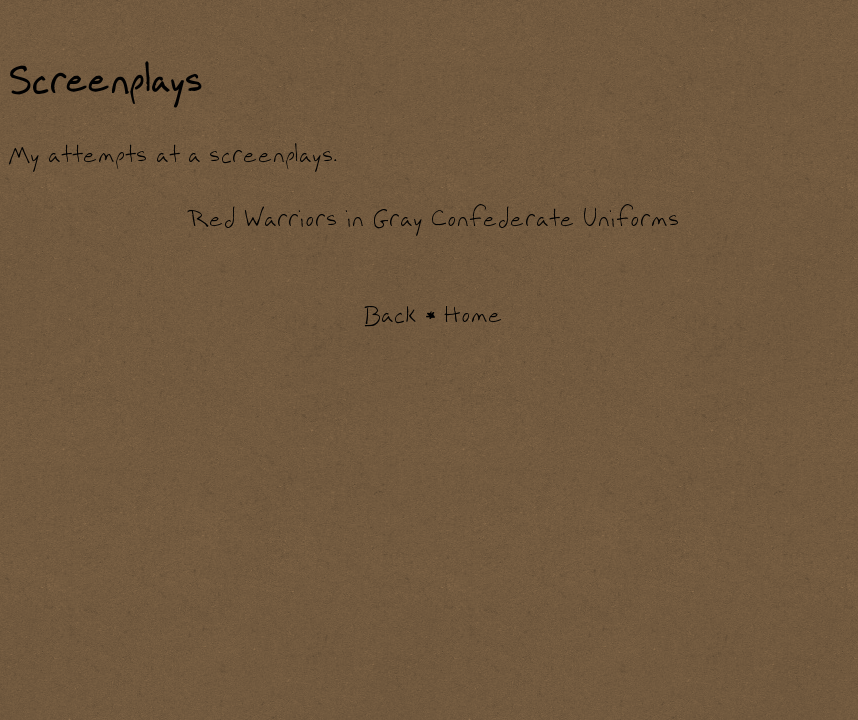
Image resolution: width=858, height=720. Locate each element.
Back (390, 316)
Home (473, 316)
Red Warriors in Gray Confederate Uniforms (433, 220)
